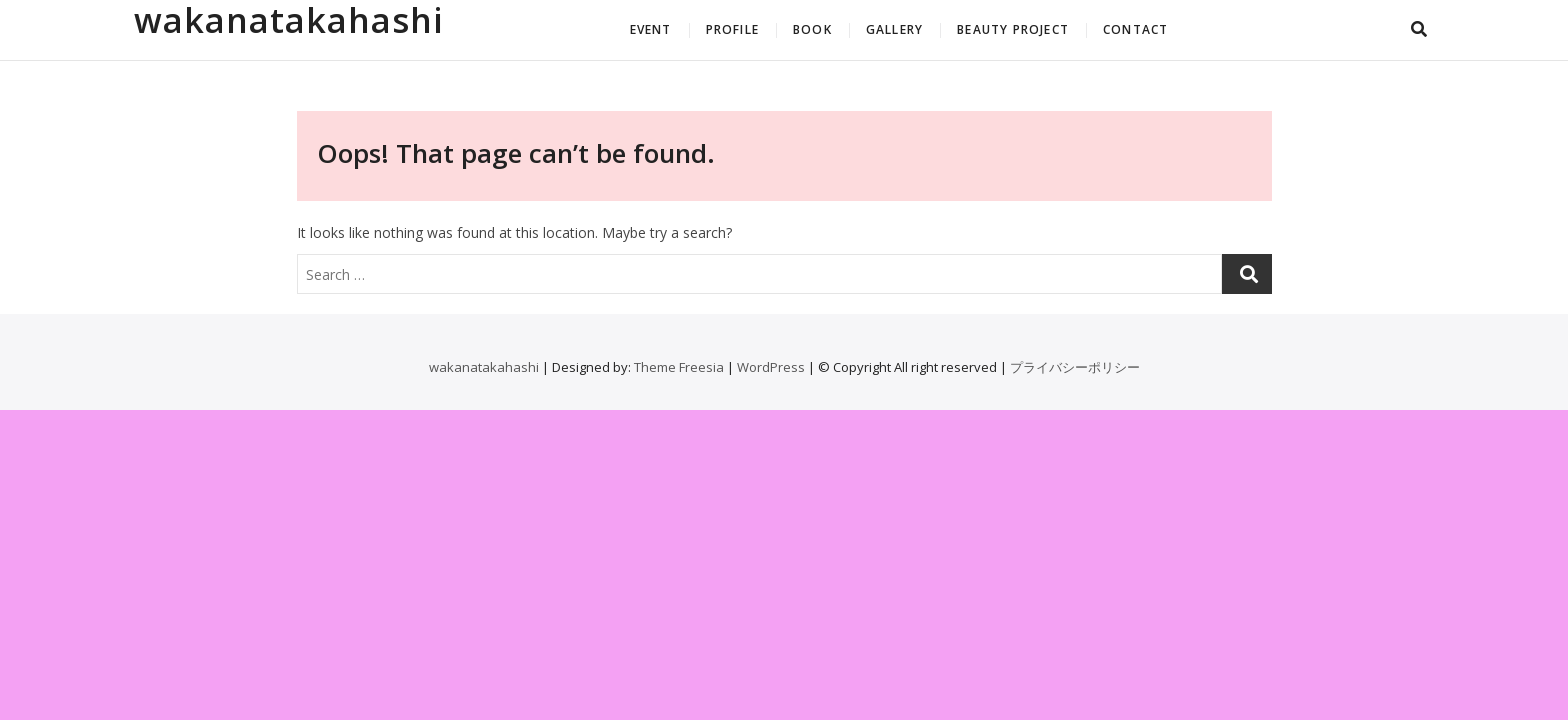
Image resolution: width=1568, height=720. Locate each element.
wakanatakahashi (289, 20)
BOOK (812, 29)
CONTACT (1135, 29)
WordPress (771, 367)
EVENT (651, 29)
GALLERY (894, 29)
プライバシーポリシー (1075, 367)
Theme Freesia (679, 367)
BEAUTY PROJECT (1013, 29)
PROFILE (732, 29)
